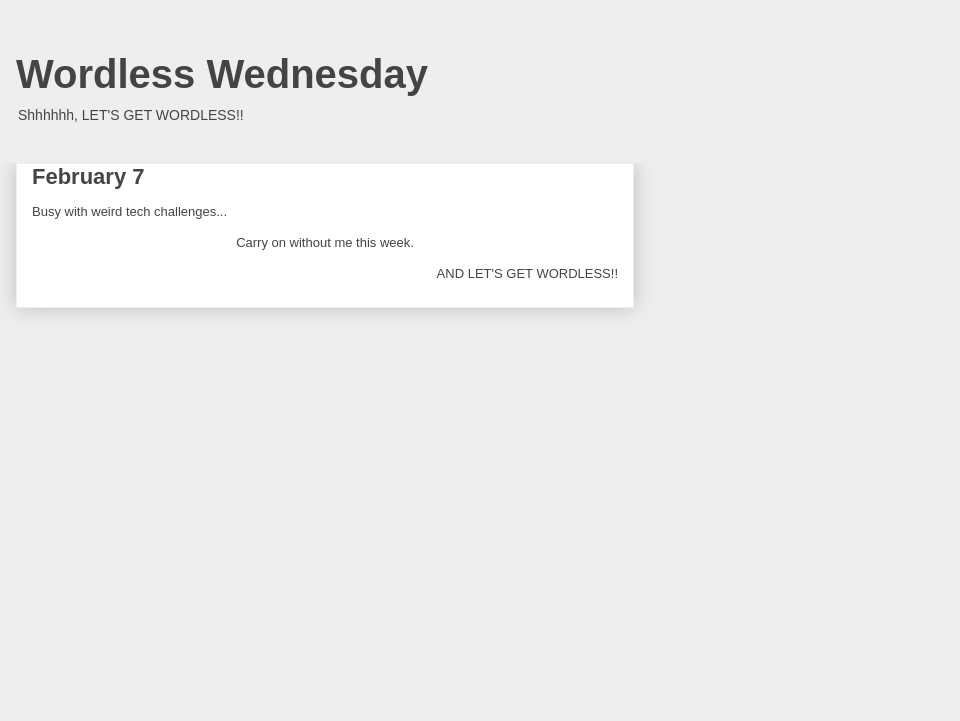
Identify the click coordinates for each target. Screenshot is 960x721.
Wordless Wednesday (222, 74)
